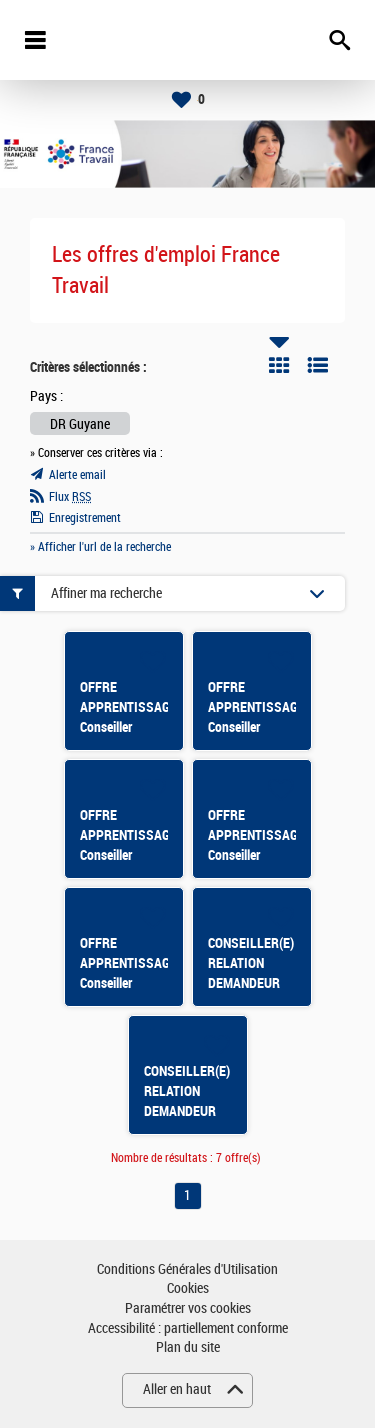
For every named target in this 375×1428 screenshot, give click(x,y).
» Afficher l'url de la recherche (100, 547)
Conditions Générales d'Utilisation (187, 1269)
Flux (70, 497)
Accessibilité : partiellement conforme (188, 1328)
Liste (318, 365)
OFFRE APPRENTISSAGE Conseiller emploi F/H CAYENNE (128, 855)
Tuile (279, 365)
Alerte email (77, 475)
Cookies (188, 1288)
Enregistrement (85, 518)
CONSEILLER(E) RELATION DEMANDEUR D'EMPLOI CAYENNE (187, 1111)
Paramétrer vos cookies (188, 1308)
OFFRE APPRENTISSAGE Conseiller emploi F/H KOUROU (256, 727)
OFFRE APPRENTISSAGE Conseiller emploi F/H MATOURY (128, 983)
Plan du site (188, 1347)
